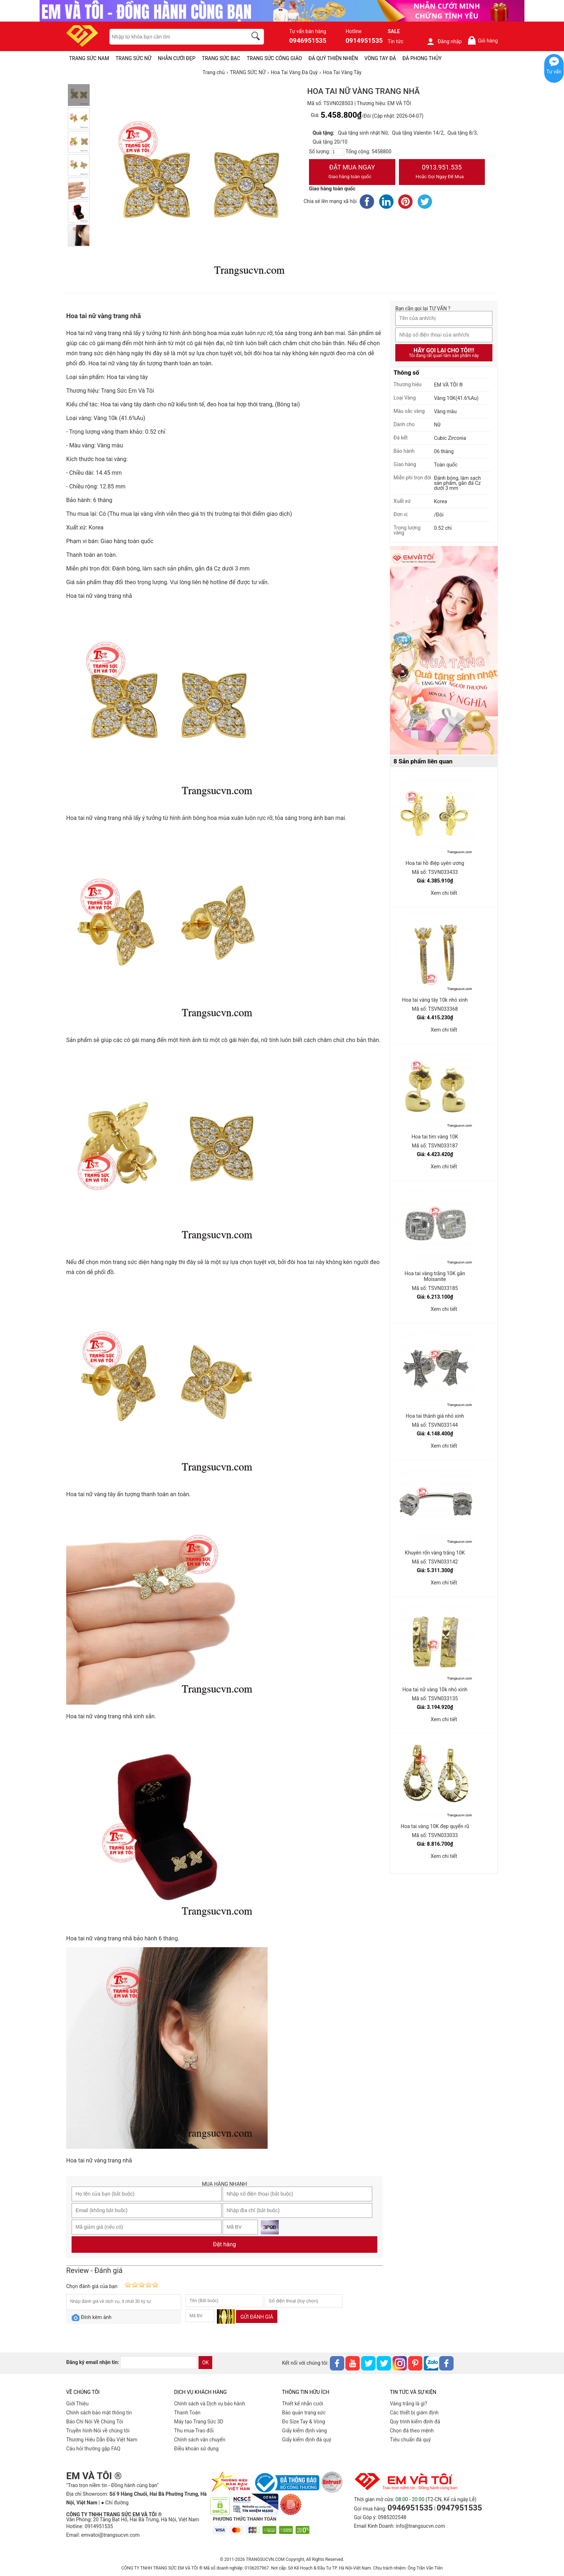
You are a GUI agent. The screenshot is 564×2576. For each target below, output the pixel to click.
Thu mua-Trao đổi (194, 2430)
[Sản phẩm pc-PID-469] (444, 650)
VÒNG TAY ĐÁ (380, 58)
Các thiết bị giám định (414, 2412)
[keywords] (174, 36)
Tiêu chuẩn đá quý (410, 2439)
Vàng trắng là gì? (408, 2403)
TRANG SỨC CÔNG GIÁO (274, 58)
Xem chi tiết (444, 893)
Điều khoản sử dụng (196, 2448)
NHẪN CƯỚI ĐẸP (177, 58)
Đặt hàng (224, 2244)
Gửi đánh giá (256, 2317)
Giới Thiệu (77, 2403)
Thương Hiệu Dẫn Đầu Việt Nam (101, 2439)
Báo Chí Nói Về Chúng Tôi (94, 2421)
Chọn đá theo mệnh (412, 2430)
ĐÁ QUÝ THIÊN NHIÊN (333, 58)
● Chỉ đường (114, 2502)
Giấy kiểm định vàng (304, 2430)
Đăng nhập (444, 41)
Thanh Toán (187, 2412)
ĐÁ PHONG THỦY (422, 58)
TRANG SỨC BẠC (221, 58)
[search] (256, 37)
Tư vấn (553, 72)
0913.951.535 (442, 172)
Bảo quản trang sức (304, 2412)
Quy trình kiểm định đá (415, 2421)
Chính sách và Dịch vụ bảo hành (209, 2403)
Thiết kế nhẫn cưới (302, 2403)
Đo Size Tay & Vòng (303, 2421)
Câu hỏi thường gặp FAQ (93, 2448)
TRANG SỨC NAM (89, 58)
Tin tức (396, 41)
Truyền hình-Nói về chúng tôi (97, 2430)
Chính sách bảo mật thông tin (99, 2412)
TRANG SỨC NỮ (133, 58)
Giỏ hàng (482, 40)
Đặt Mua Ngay (352, 172)
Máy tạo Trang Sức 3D (198, 2421)
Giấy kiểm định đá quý (306, 2439)
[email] (158, 2362)
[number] (337, 151)
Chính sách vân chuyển (200, 2439)
